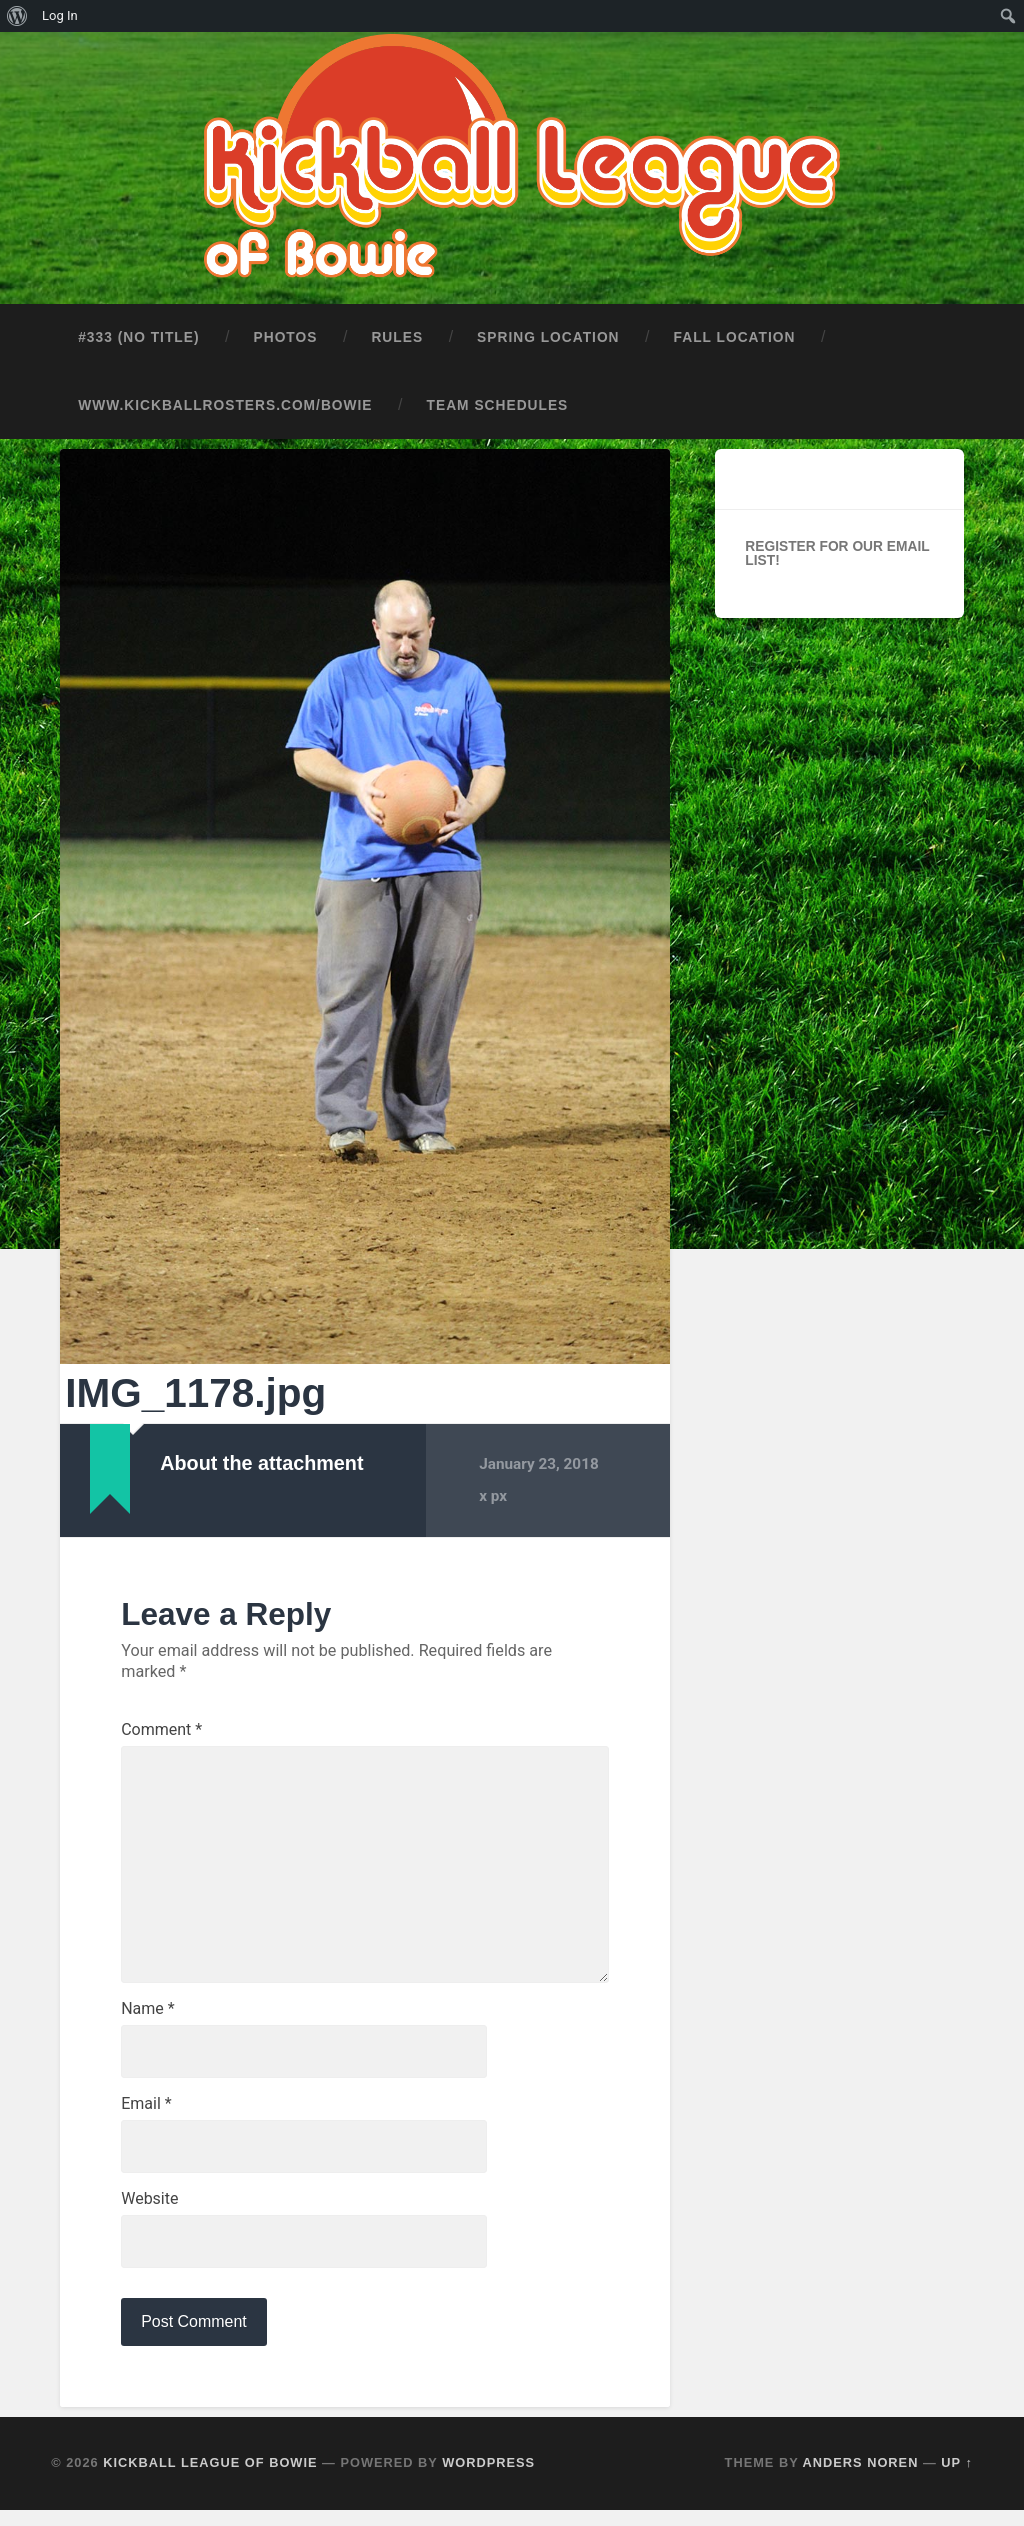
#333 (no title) (138, 333)
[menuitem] (17, 16)
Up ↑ (957, 2478)
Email (146, 2116)
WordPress (488, 2478)
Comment (161, 1727)
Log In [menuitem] (60, 15)
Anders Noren (861, 2478)
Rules (397, 333)
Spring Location (548, 333)
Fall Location (735, 333)
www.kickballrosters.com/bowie (225, 401)
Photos (286, 333)
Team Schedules (498, 401)
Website (149, 2213)
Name (148, 2019)
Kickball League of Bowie (210, 2478)
